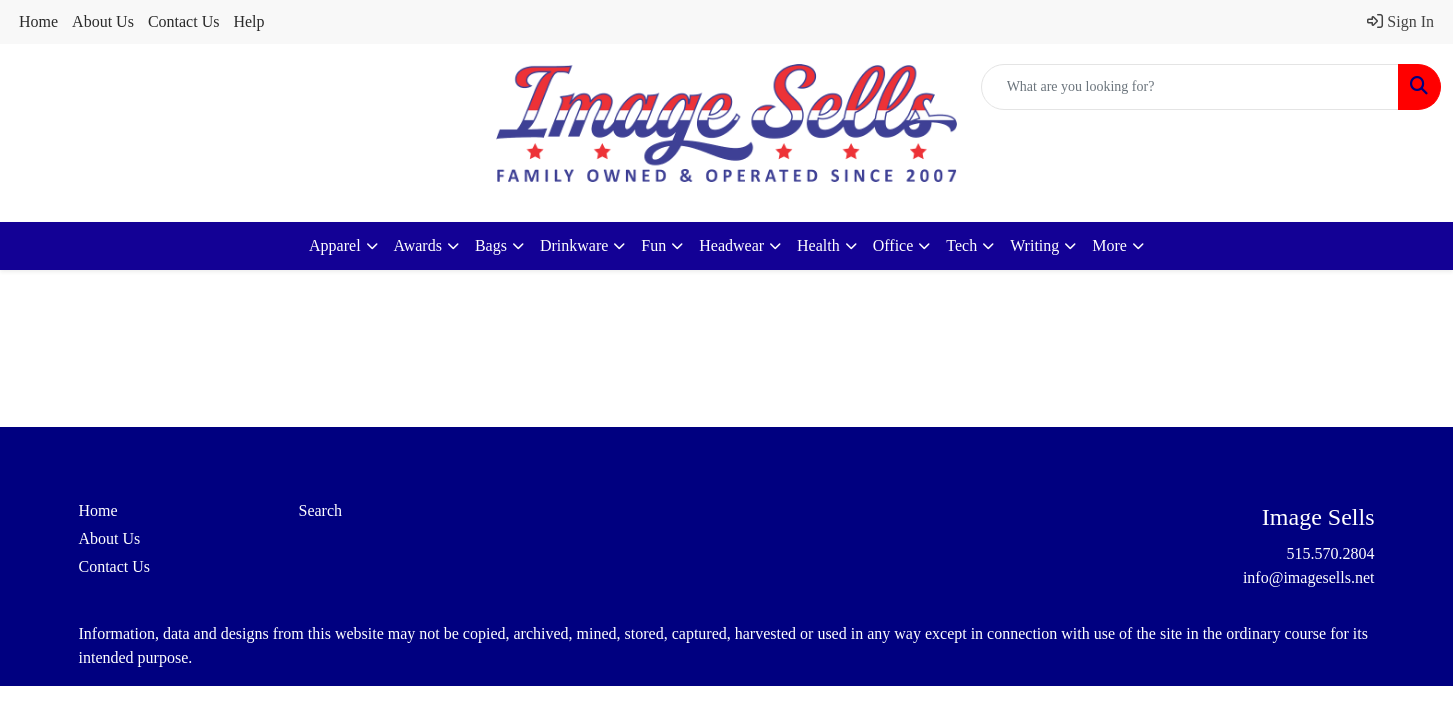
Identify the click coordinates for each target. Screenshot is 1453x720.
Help (248, 21)
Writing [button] (1034, 245)
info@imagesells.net (1309, 577)
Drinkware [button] (574, 245)
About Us (103, 21)
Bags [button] (491, 245)
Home (38, 21)
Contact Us (184, 21)
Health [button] (818, 245)
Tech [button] (961, 245)
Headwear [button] (731, 245)
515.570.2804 (1331, 553)
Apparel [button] (335, 245)
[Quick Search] (1190, 87)
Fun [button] (653, 245)
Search (321, 510)
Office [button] (893, 245)
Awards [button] (418, 245)
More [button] (1109, 245)
